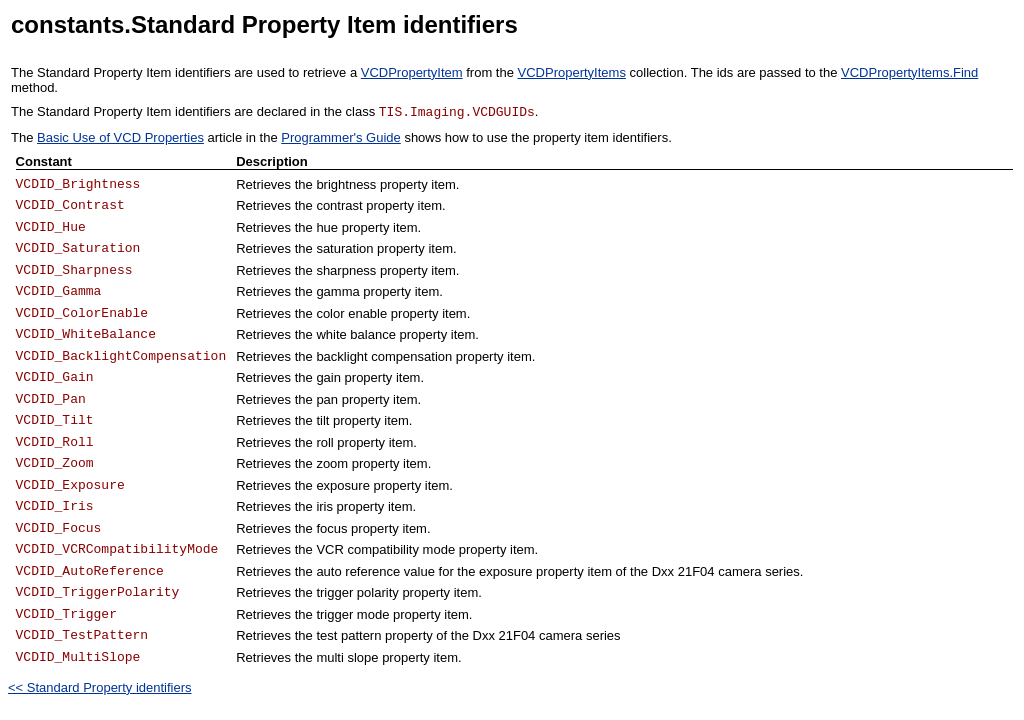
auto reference (358, 571)
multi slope (347, 657)
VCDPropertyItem (412, 72)
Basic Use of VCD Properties (120, 137)
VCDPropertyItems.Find (909, 72)
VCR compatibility (367, 549)
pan (327, 399)
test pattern (348, 635)
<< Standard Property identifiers (100, 687)
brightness (346, 184)
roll (324, 442)
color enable (351, 313)
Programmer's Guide (341, 137)
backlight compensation (384, 356)
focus (331, 528)
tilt (322, 420)
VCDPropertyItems (572, 72)
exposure (342, 485)
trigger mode (352, 614)
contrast (339, 205)
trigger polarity (357, 592)
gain (328, 377)
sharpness (346, 270)
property (366, 227)
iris (324, 506)
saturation (344, 248)
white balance (356, 334)
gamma (337, 291)
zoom (332, 463)
